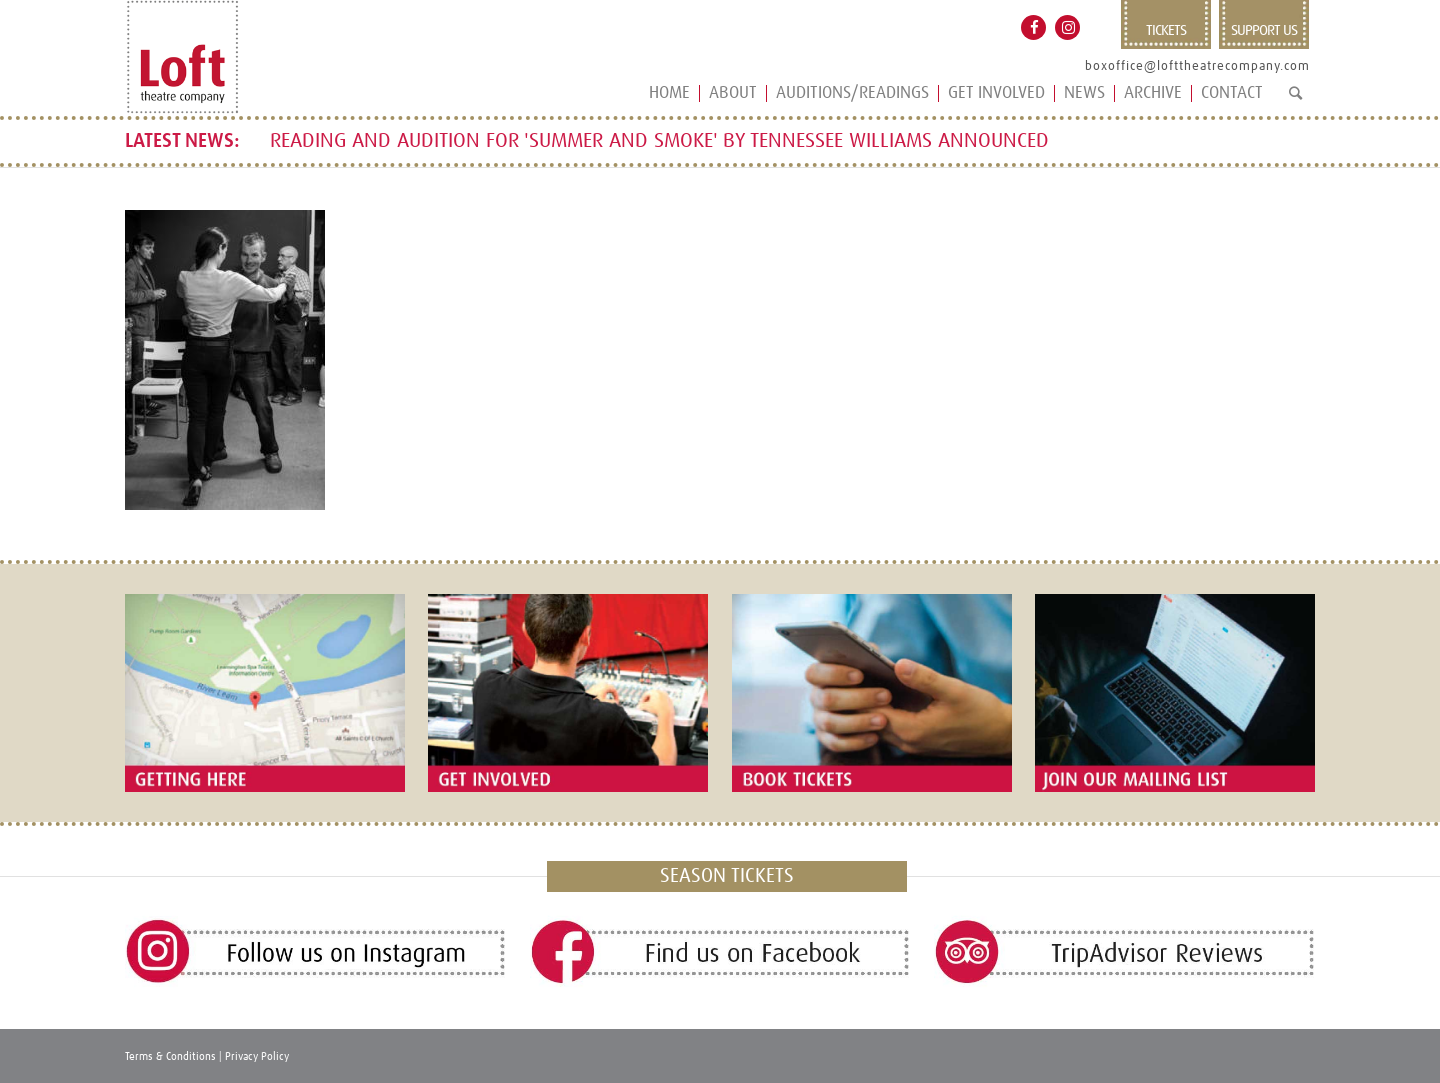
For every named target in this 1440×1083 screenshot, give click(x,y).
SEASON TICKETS (727, 876)
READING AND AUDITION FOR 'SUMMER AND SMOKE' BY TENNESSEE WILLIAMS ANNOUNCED (659, 141)
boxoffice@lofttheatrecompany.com (1197, 66)
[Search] (1295, 101)
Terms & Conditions (170, 1056)
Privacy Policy (257, 1056)
